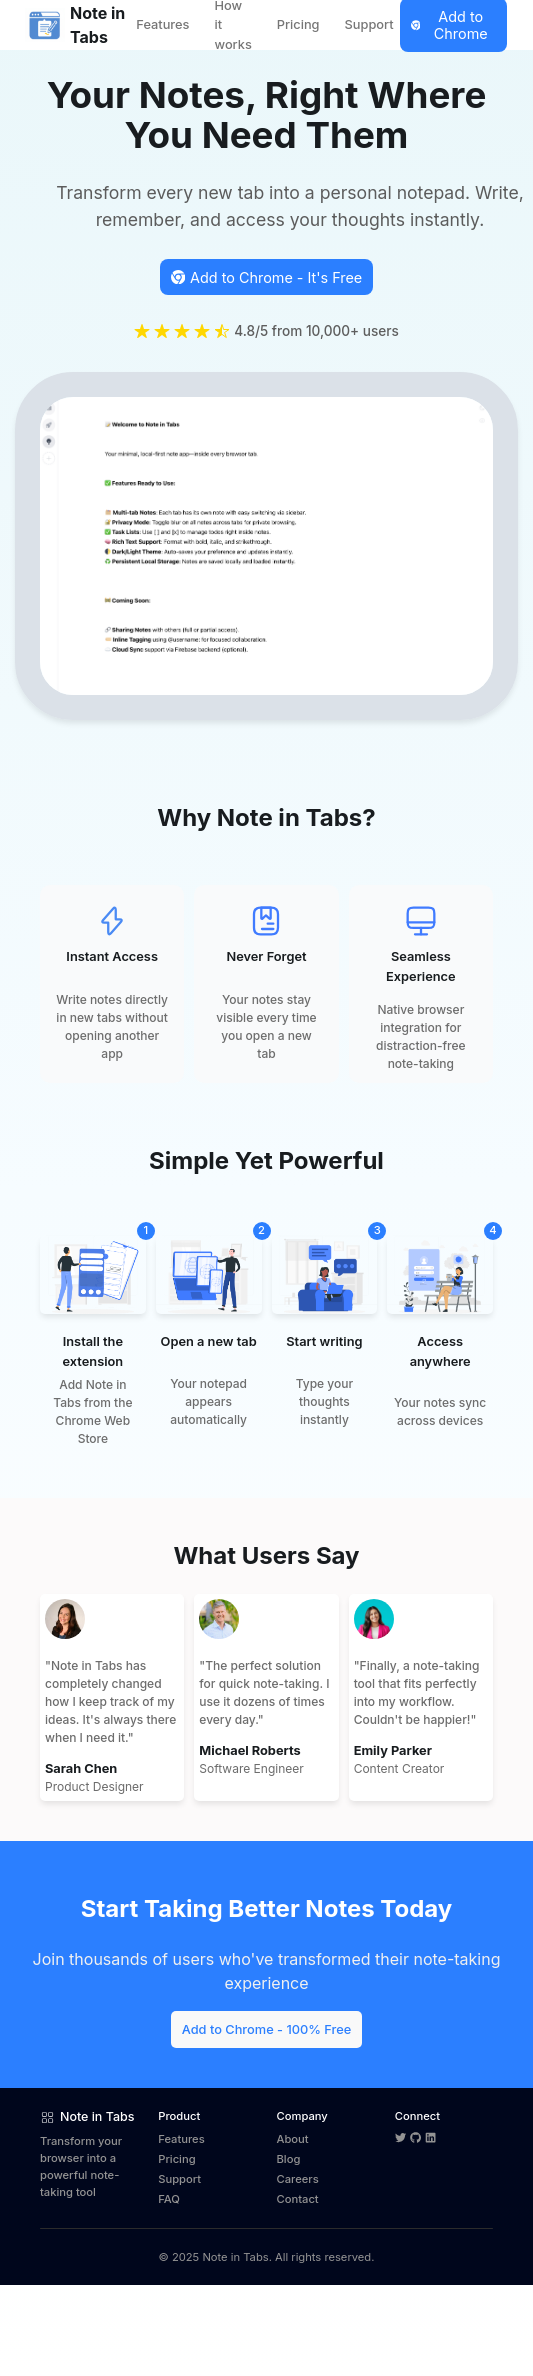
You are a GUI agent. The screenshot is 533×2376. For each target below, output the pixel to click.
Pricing (298, 24)
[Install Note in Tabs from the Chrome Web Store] (267, 277)
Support (369, 24)
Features (162, 24)
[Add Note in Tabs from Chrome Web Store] (267, 2028)
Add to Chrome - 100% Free (267, 2029)
